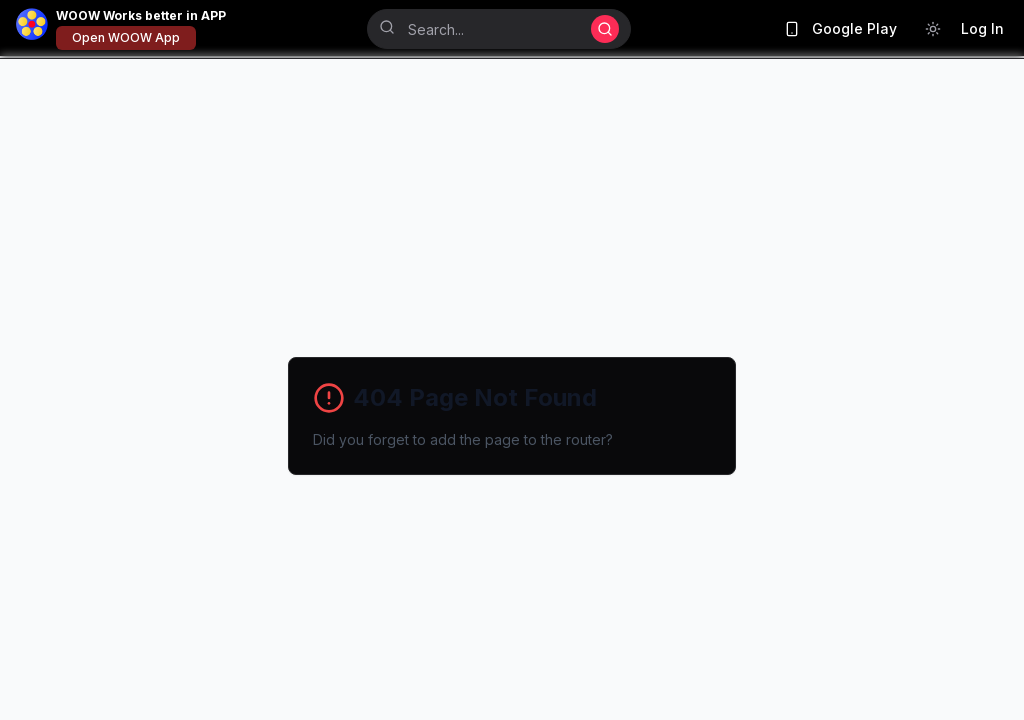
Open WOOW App (126, 37)
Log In (982, 28)
